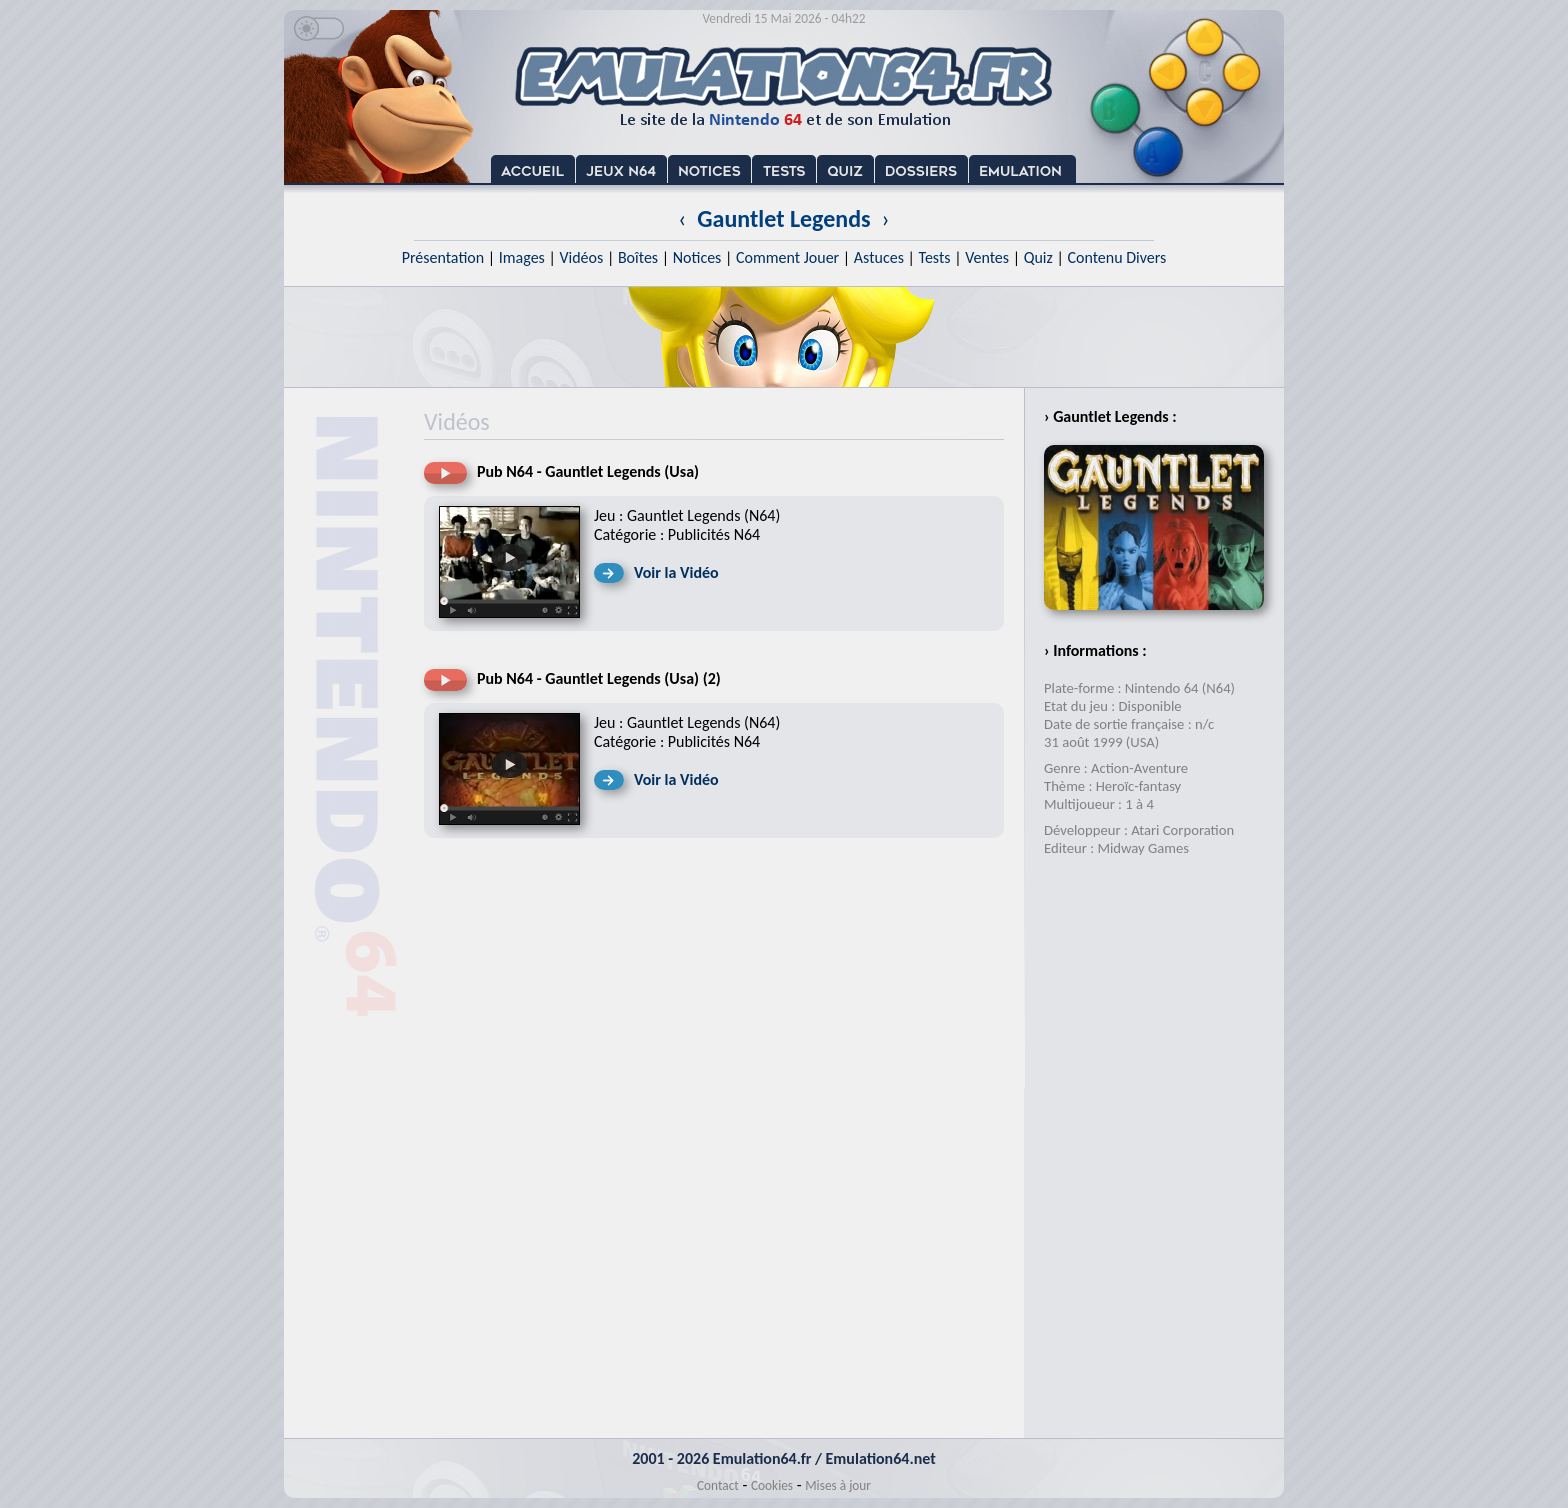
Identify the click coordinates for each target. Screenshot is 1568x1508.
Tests (935, 257)
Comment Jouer (787, 257)
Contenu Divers (1116, 257)
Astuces (879, 257)
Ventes (987, 257)
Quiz (1038, 257)
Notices (697, 257)
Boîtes (638, 257)
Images (522, 257)
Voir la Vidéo (676, 572)
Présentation (443, 257)
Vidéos (581, 257)
